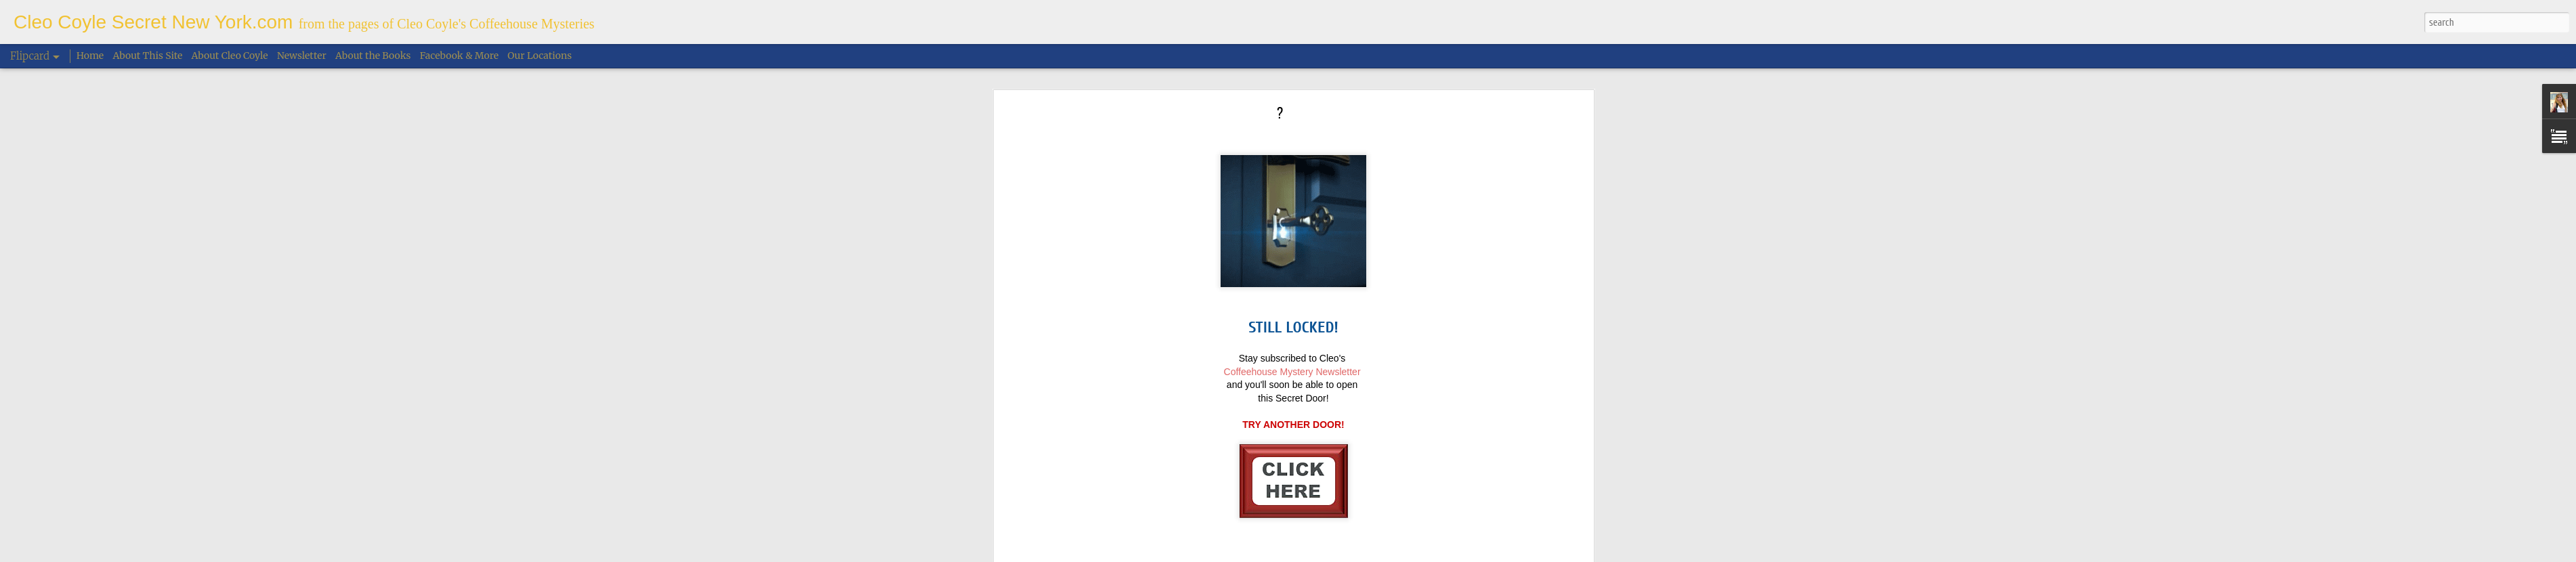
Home (90, 55)
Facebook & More (459, 55)
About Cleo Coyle (230, 55)
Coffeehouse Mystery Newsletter (1292, 336)
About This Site (148, 55)
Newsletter (301, 55)
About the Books (372, 55)
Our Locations (539, 55)
